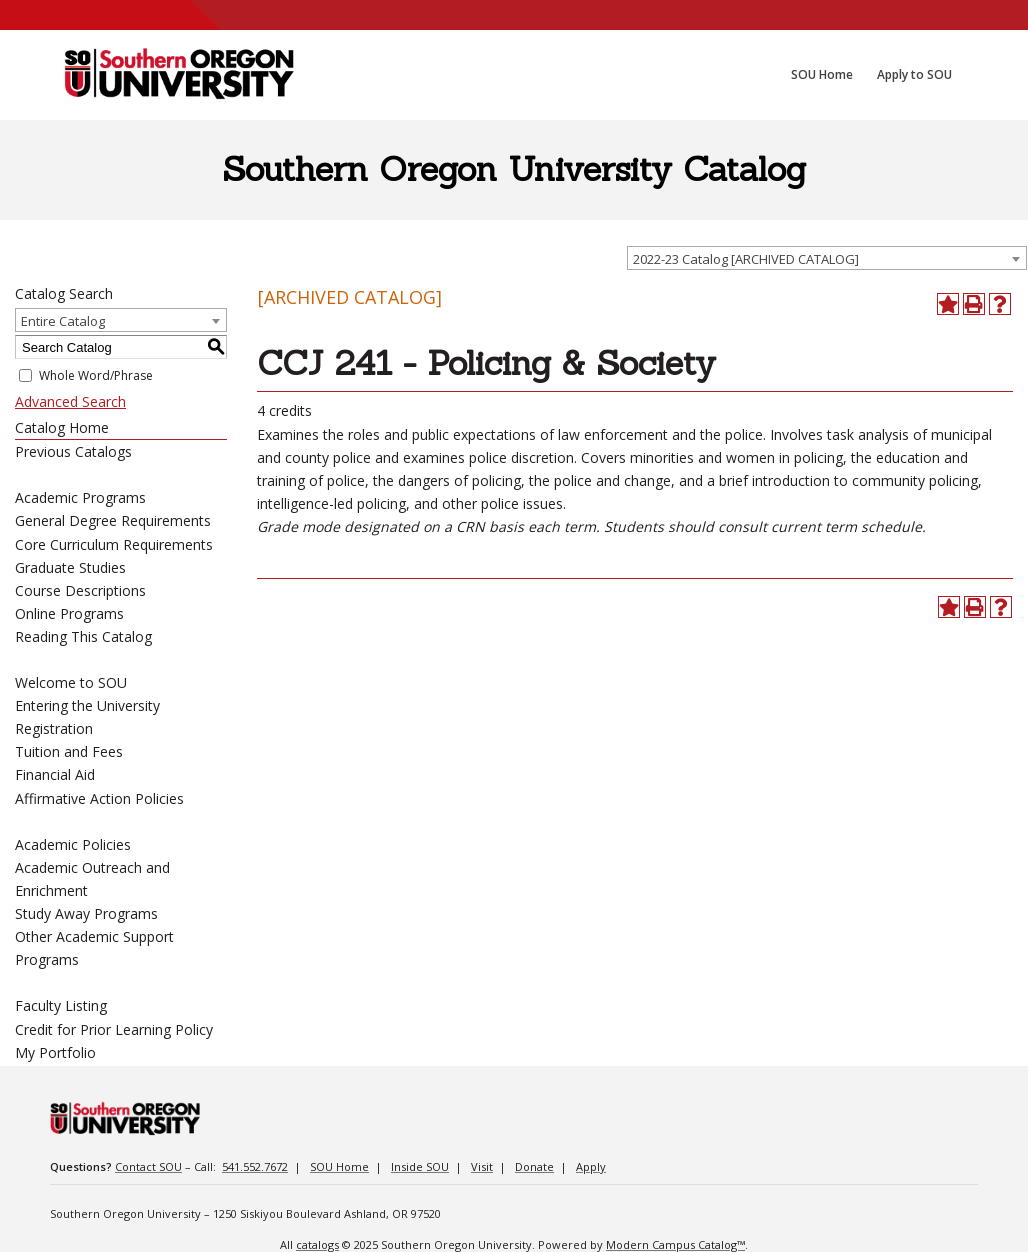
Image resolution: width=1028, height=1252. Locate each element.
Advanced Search (70, 401)
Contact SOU (148, 1166)
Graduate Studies (70, 567)
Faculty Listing (61, 1005)
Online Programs (69, 613)
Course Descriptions (80, 590)
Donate (534, 1166)
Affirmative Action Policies (99, 798)
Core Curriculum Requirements (114, 544)
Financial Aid (55, 774)
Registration (54, 728)
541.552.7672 (255, 1166)
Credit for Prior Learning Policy (114, 1029)
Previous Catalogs (73, 451)
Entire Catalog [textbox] (63, 321)
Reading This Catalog (83, 636)
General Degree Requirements (113, 520)
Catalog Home (62, 427)
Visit (482, 1166)
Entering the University (87, 705)
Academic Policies (73, 844)
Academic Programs (80, 497)
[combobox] (827, 258)
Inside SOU (420, 1166)
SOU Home (339, 1166)
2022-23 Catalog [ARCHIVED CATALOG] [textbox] (746, 259)
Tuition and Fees (69, 751)
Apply (591, 1166)
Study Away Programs (86, 913)
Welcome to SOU (71, 682)
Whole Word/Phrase (96, 375)
